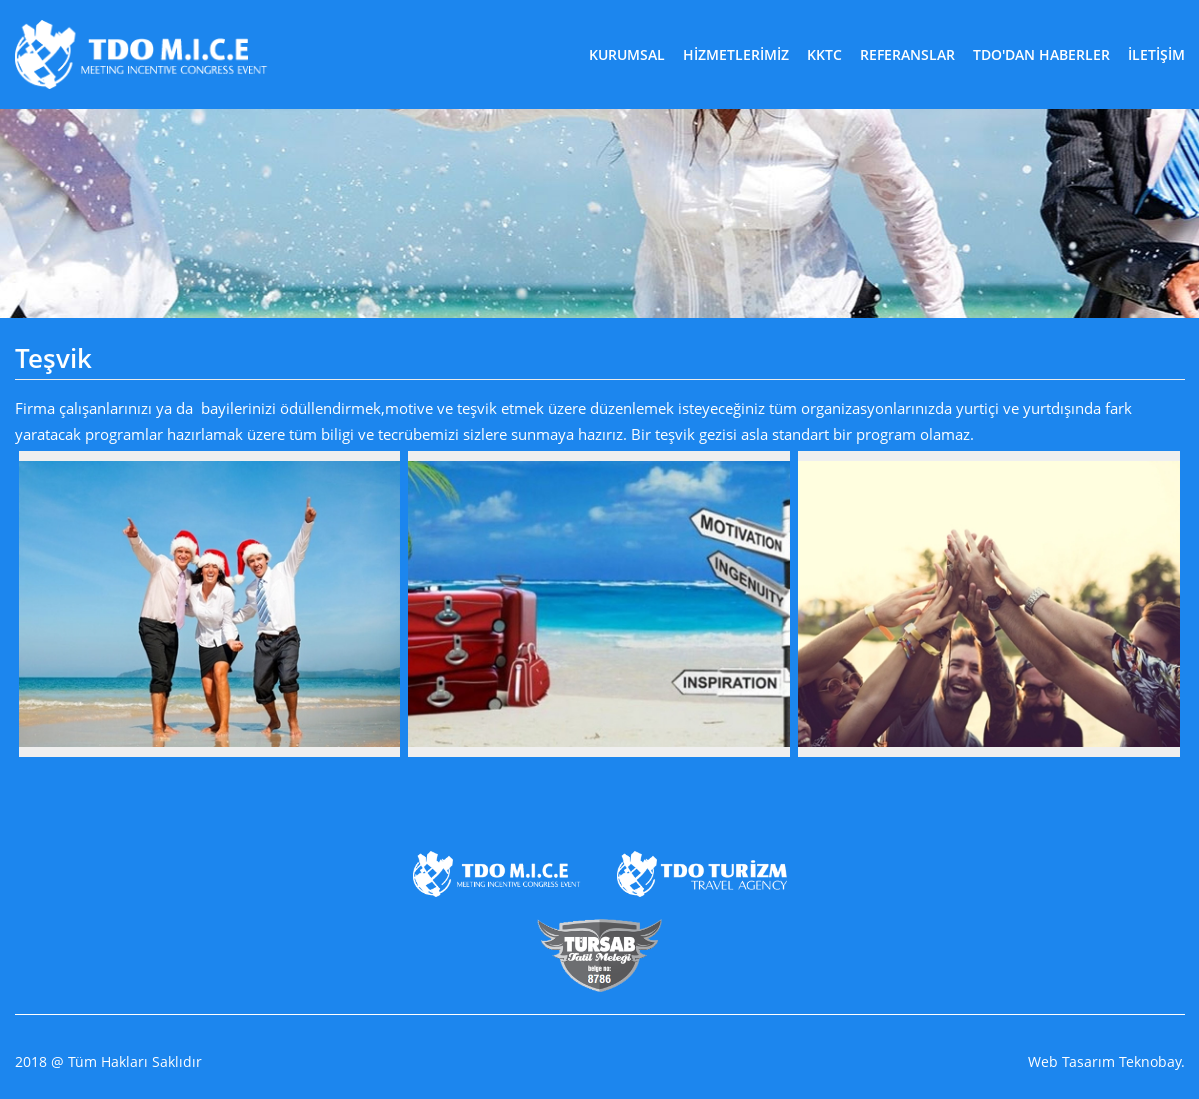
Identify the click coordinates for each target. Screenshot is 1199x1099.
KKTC (824, 54)
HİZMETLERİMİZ (736, 54)
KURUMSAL (627, 54)
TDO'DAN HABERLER (1041, 54)
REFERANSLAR (907, 54)
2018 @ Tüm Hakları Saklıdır (108, 1062)
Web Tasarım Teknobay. (1106, 1062)
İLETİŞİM (1156, 54)
